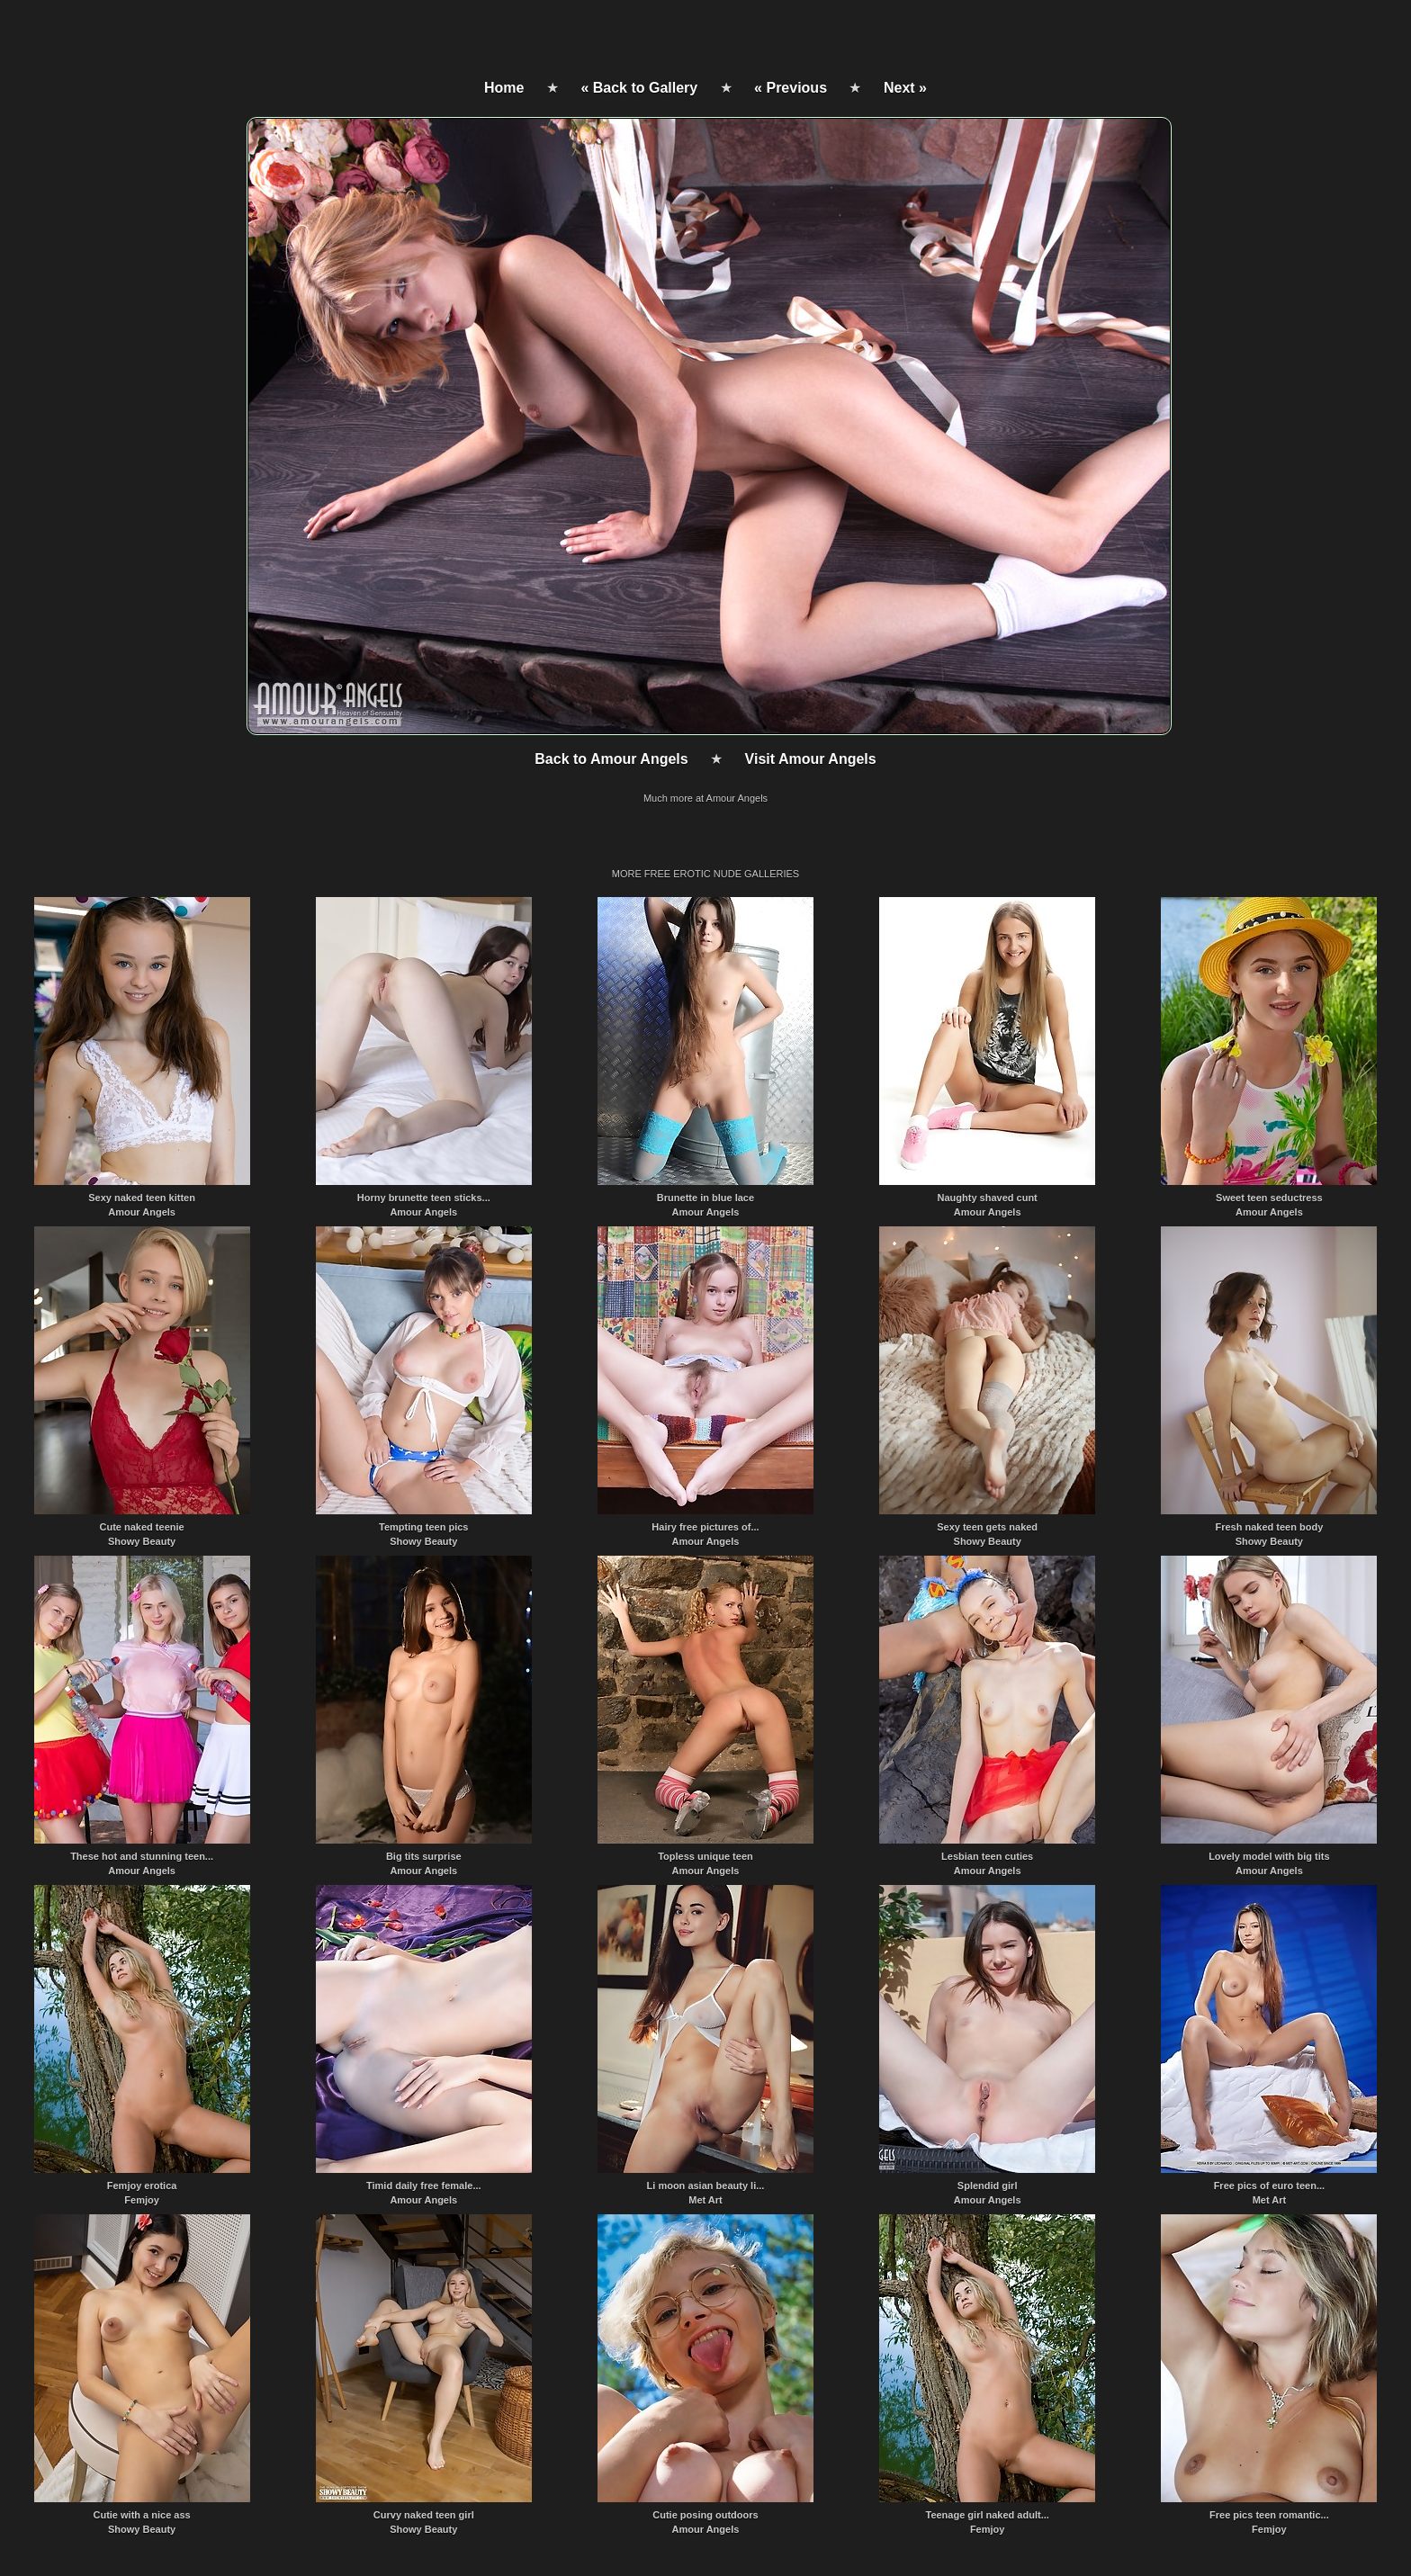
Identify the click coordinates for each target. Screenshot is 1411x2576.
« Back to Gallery (638, 87)
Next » (905, 87)
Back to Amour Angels (611, 759)
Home (504, 87)
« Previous (790, 87)
